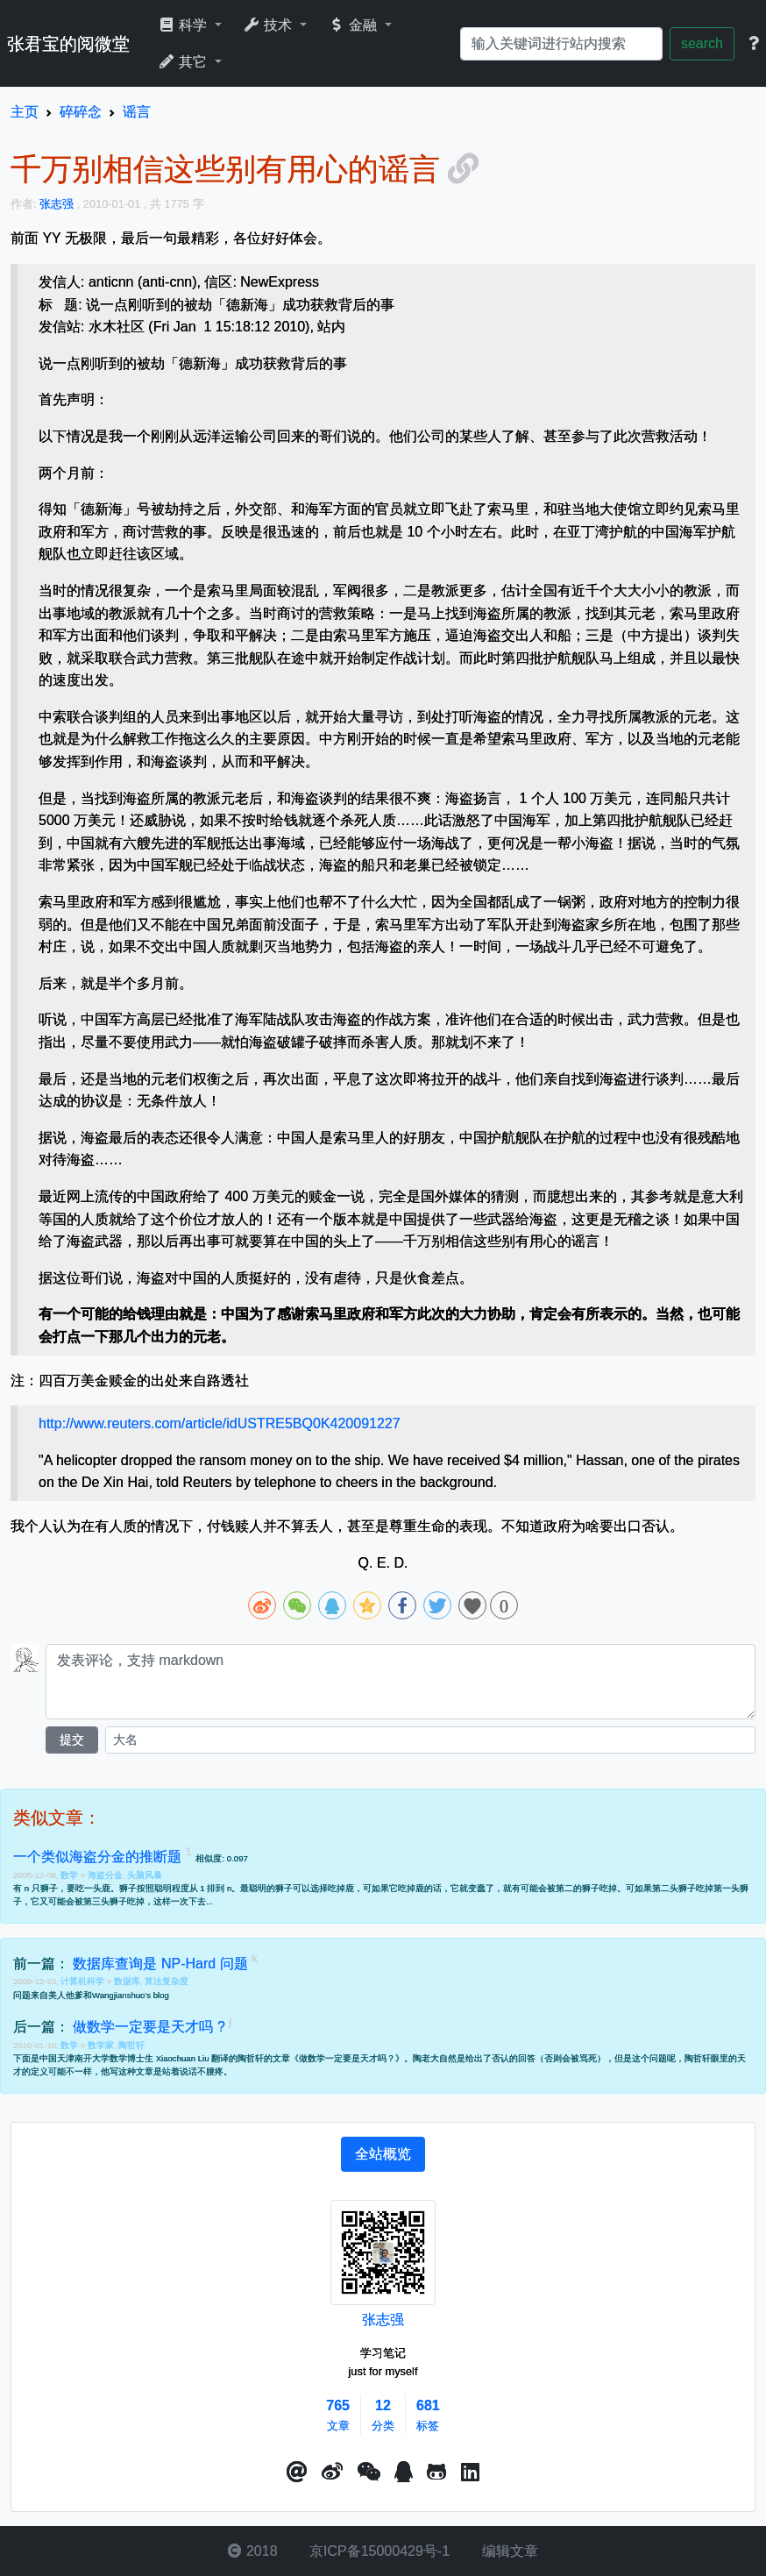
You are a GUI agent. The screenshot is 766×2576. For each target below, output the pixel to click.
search (702, 43)
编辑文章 (507, 2551)
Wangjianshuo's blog (130, 1995)
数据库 (127, 1981)
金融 (354, 25)
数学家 (101, 2045)
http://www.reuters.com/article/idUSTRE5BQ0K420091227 (220, 1423)
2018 (252, 2551)
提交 (72, 1740)
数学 (70, 1875)
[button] (297, 2472)
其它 (184, 61)
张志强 (383, 2319)
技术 (269, 25)
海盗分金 (105, 1875)
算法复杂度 (166, 1981)
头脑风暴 (144, 1875)
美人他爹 (65, 1995)
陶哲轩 (131, 2045)
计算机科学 (83, 1981)
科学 (184, 25)
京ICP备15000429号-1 (378, 2551)
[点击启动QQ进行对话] (403, 2472)
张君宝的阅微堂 (68, 43)
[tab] (383, 2154)
